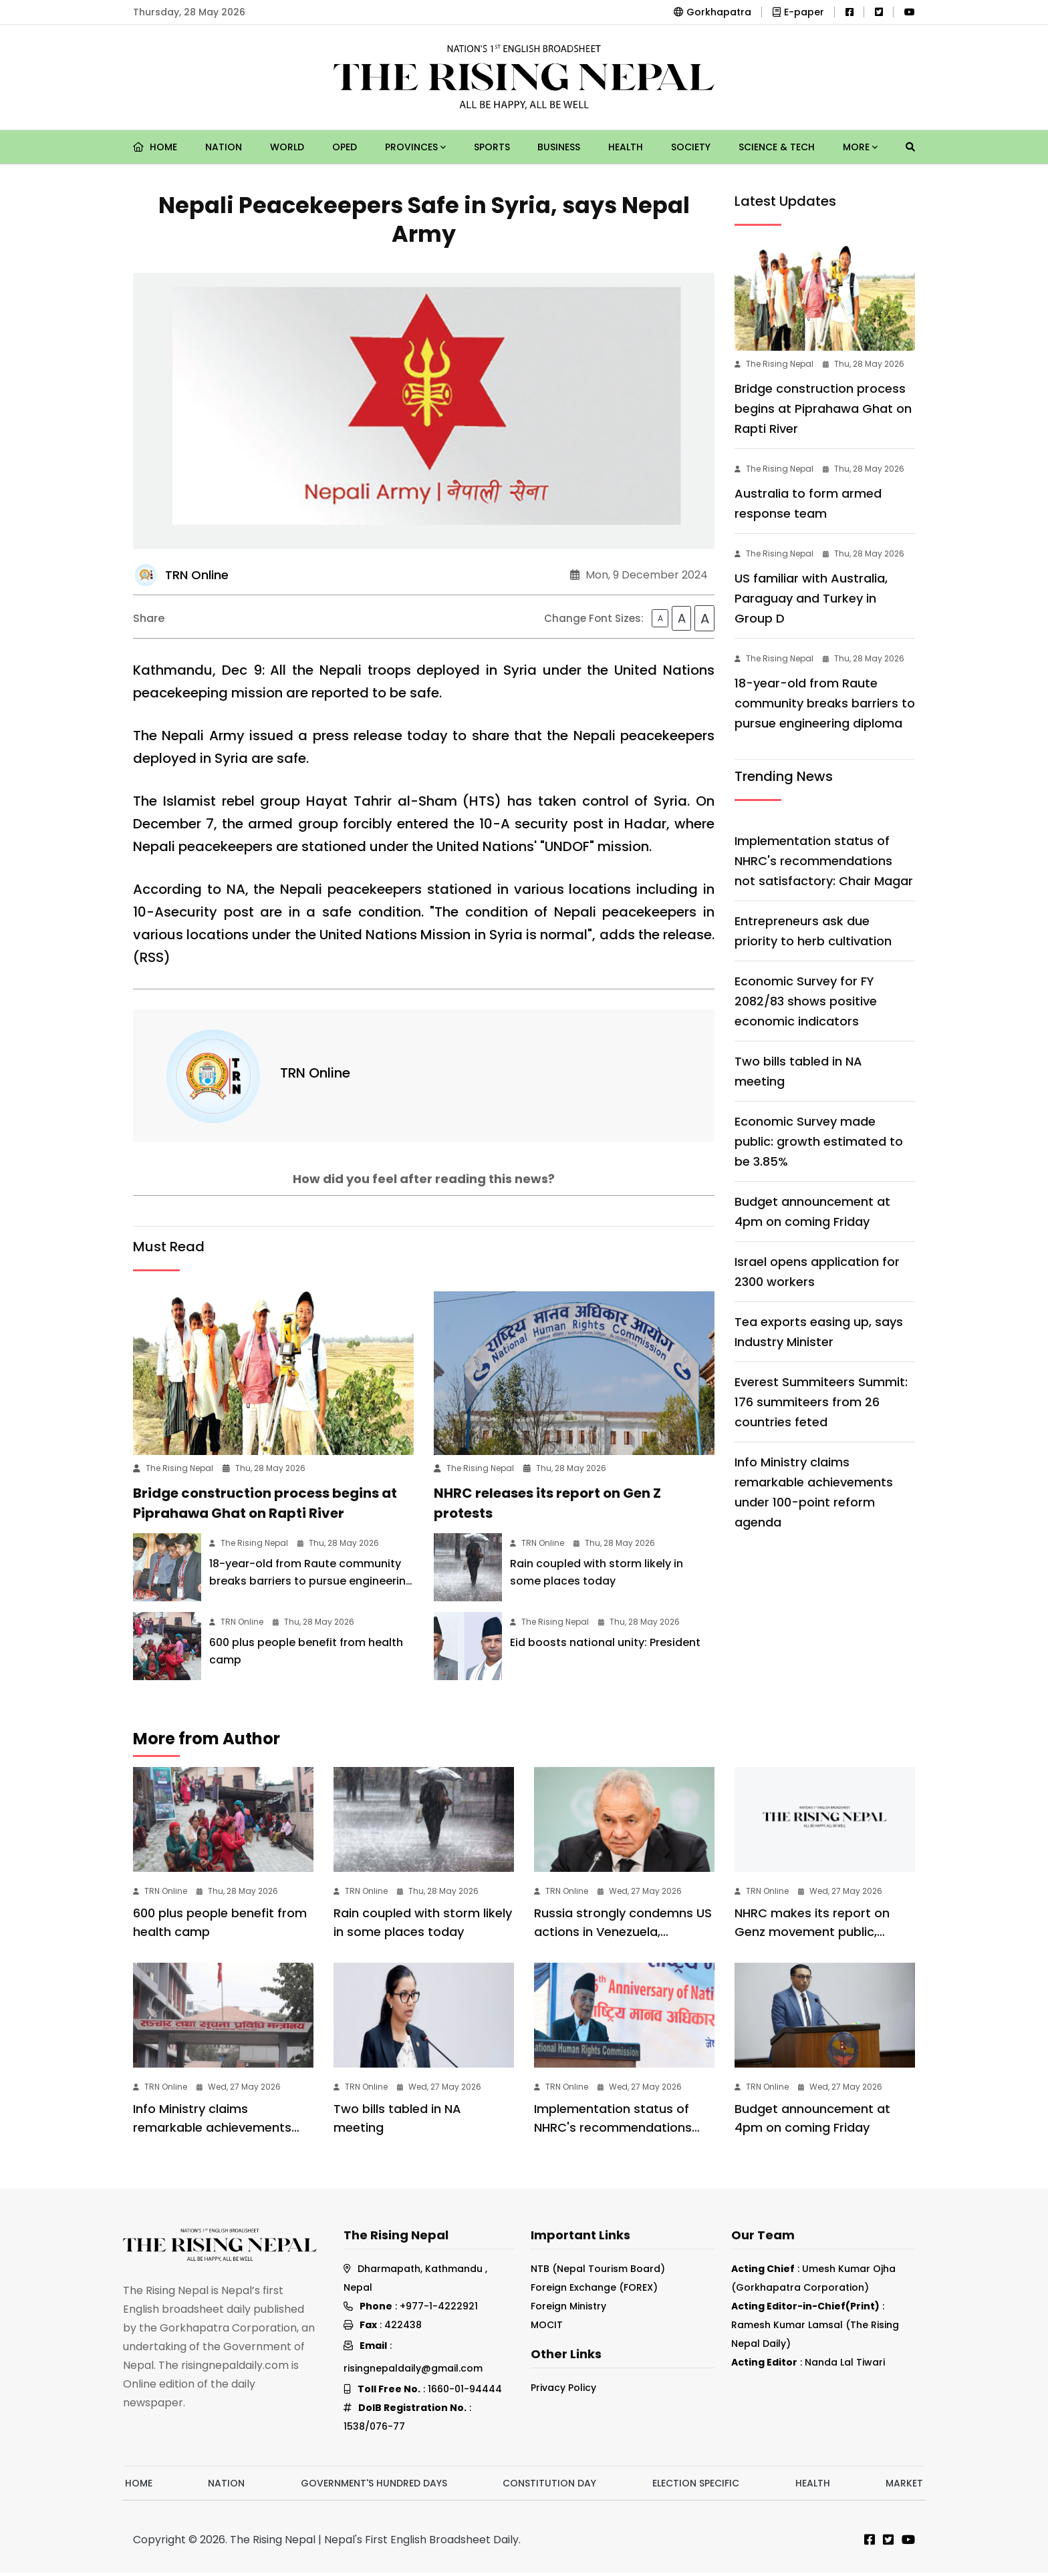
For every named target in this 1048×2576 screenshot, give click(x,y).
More (860, 147)
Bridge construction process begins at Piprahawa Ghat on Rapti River (823, 408)
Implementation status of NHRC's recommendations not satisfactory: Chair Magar (824, 860)
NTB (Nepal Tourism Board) (598, 2272)
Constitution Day (549, 2486)
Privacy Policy (563, 2391)
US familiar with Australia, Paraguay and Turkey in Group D (811, 598)
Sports (492, 147)
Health (625, 147)
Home (155, 147)
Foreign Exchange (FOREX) (594, 2290)
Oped (344, 147)
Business (558, 147)
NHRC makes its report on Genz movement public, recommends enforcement (816, 1935)
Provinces (415, 147)
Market (904, 2486)
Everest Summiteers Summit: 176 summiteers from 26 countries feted (821, 1402)
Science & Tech (777, 147)
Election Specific (695, 2486)
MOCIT (547, 2328)
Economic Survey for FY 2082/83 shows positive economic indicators (806, 1001)
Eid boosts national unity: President (605, 1645)
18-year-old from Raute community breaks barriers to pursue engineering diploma (311, 1584)
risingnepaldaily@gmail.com (413, 2371)
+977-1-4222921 (439, 2309)
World (287, 147)
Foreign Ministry (568, 2309)
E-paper (798, 12)
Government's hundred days (374, 2486)
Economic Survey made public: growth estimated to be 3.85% (819, 1141)
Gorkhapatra (712, 12)
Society (690, 147)
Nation (223, 147)
